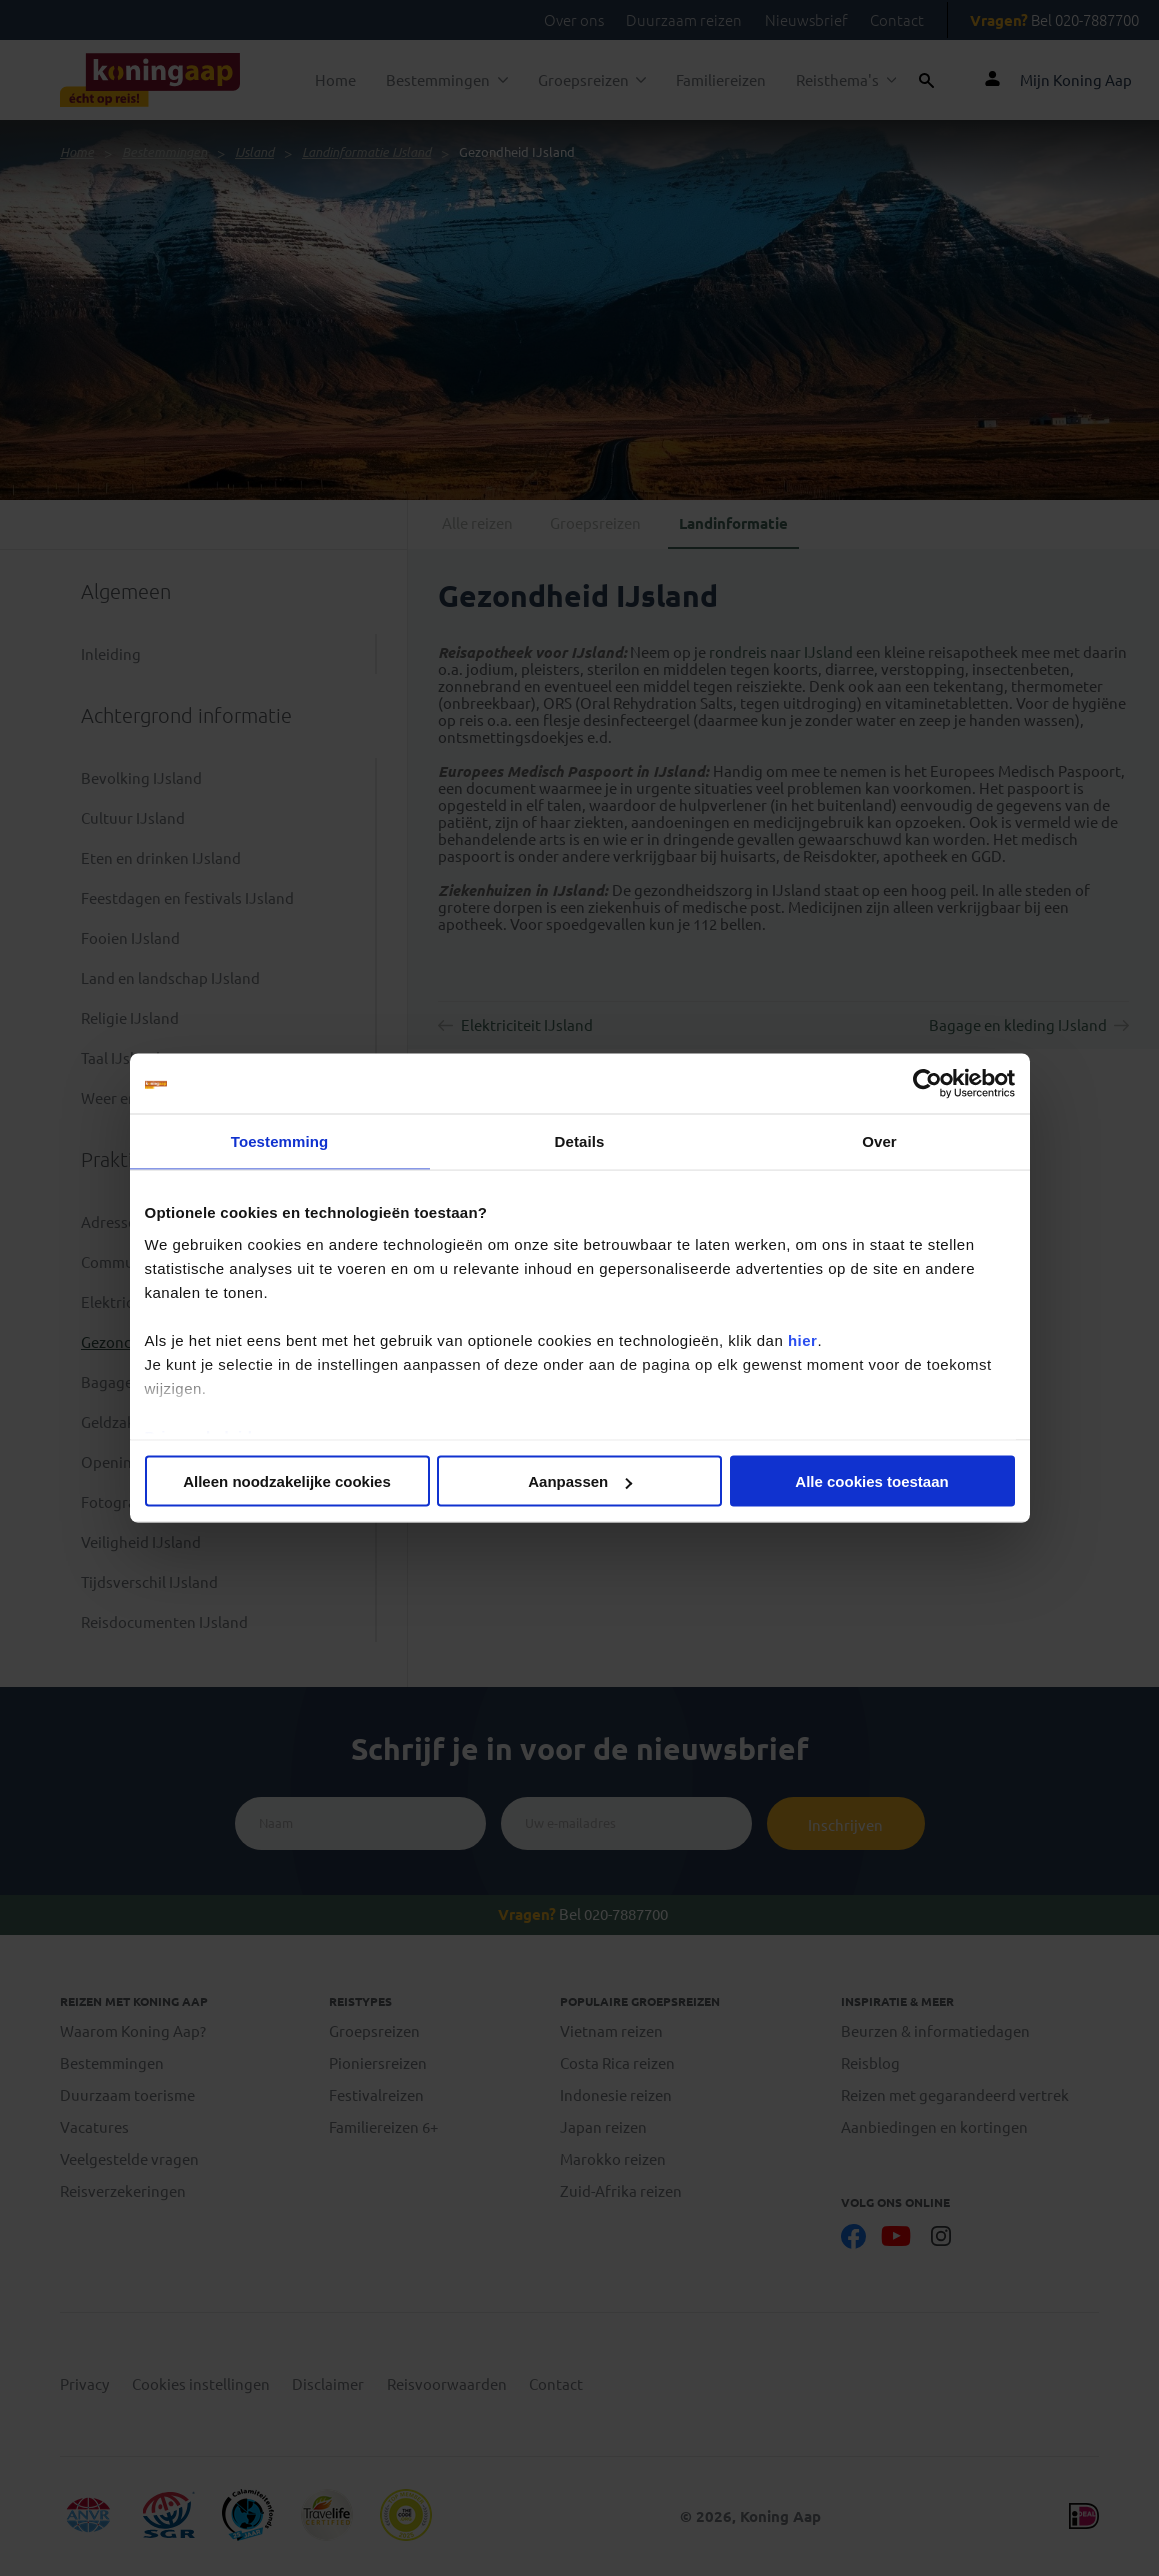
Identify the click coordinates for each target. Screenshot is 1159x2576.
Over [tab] (879, 1141)
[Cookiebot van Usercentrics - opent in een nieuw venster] (927, 1084)
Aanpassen (580, 1481)
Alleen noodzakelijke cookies (287, 1481)
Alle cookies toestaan (871, 1481)
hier (803, 1339)
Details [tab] (580, 1141)
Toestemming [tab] (280, 1141)
